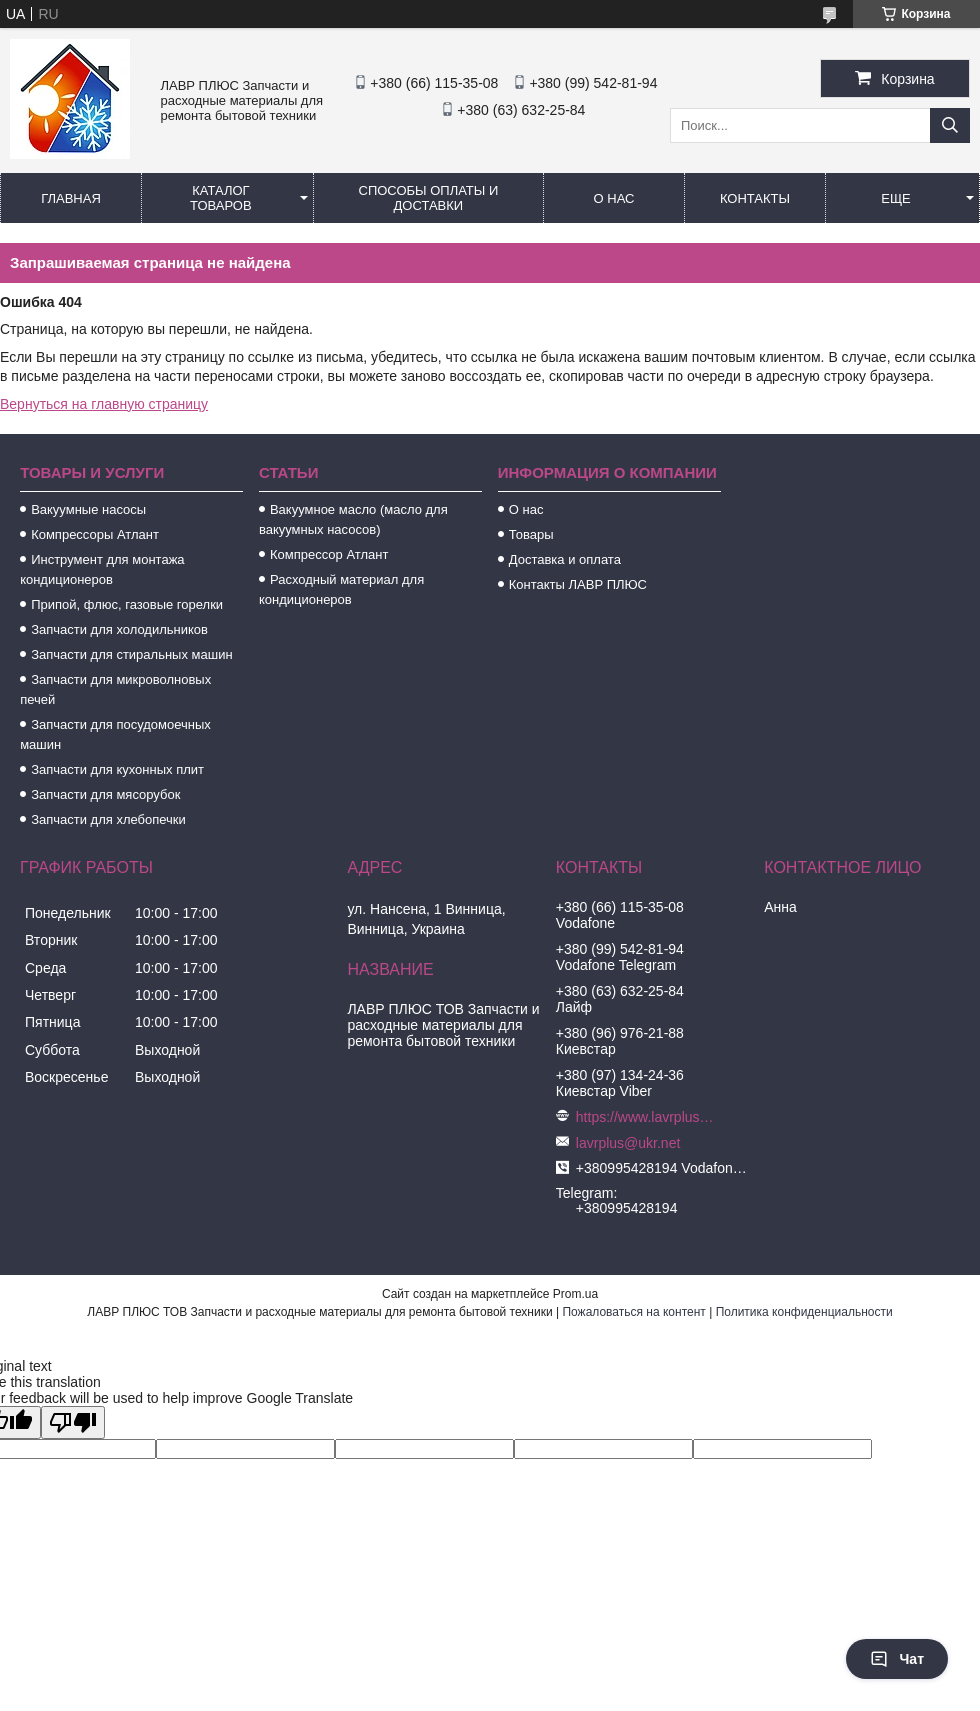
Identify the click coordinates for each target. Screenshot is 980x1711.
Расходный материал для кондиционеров (341, 589)
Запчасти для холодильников (119, 629)
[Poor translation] (73, 1422)
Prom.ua (575, 1294)
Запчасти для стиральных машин (131, 654)
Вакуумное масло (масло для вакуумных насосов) (353, 519)
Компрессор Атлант (329, 554)
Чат (897, 1659)
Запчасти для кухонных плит (117, 769)
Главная (71, 198)
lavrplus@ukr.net (628, 1143)
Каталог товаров (221, 198)
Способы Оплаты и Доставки (429, 198)
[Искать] (950, 125)
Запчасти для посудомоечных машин (115, 734)
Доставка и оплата (565, 559)
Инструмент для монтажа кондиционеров (102, 569)
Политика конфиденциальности (804, 1312)
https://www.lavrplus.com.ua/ (646, 1117)
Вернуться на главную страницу (104, 404)
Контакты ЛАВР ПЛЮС (578, 584)
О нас (614, 198)
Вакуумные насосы (88, 509)
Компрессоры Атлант (95, 534)
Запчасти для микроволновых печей (115, 689)
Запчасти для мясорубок (105, 794)
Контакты (755, 198)
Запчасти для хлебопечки (108, 819)
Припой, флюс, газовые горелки (127, 604)
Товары (531, 534)
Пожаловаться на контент (633, 1312)
